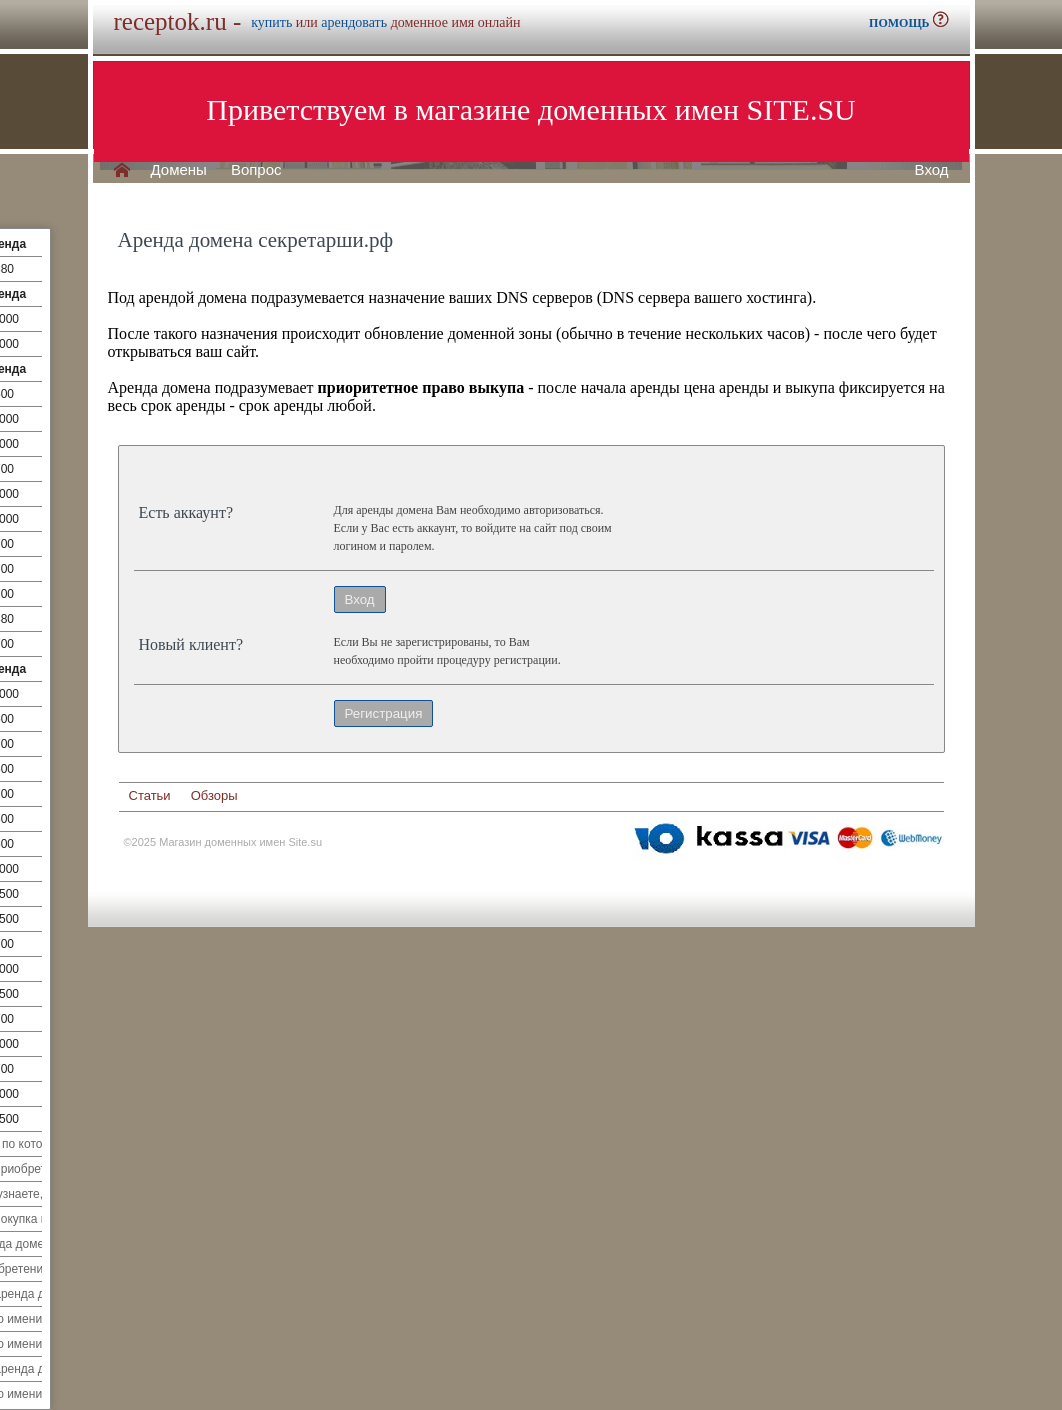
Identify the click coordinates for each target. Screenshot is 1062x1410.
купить (271, 22)
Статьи (150, 795)
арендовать (354, 22)
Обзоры (214, 795)
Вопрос (256, 170)
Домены (179, 170)
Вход (932, 170)
